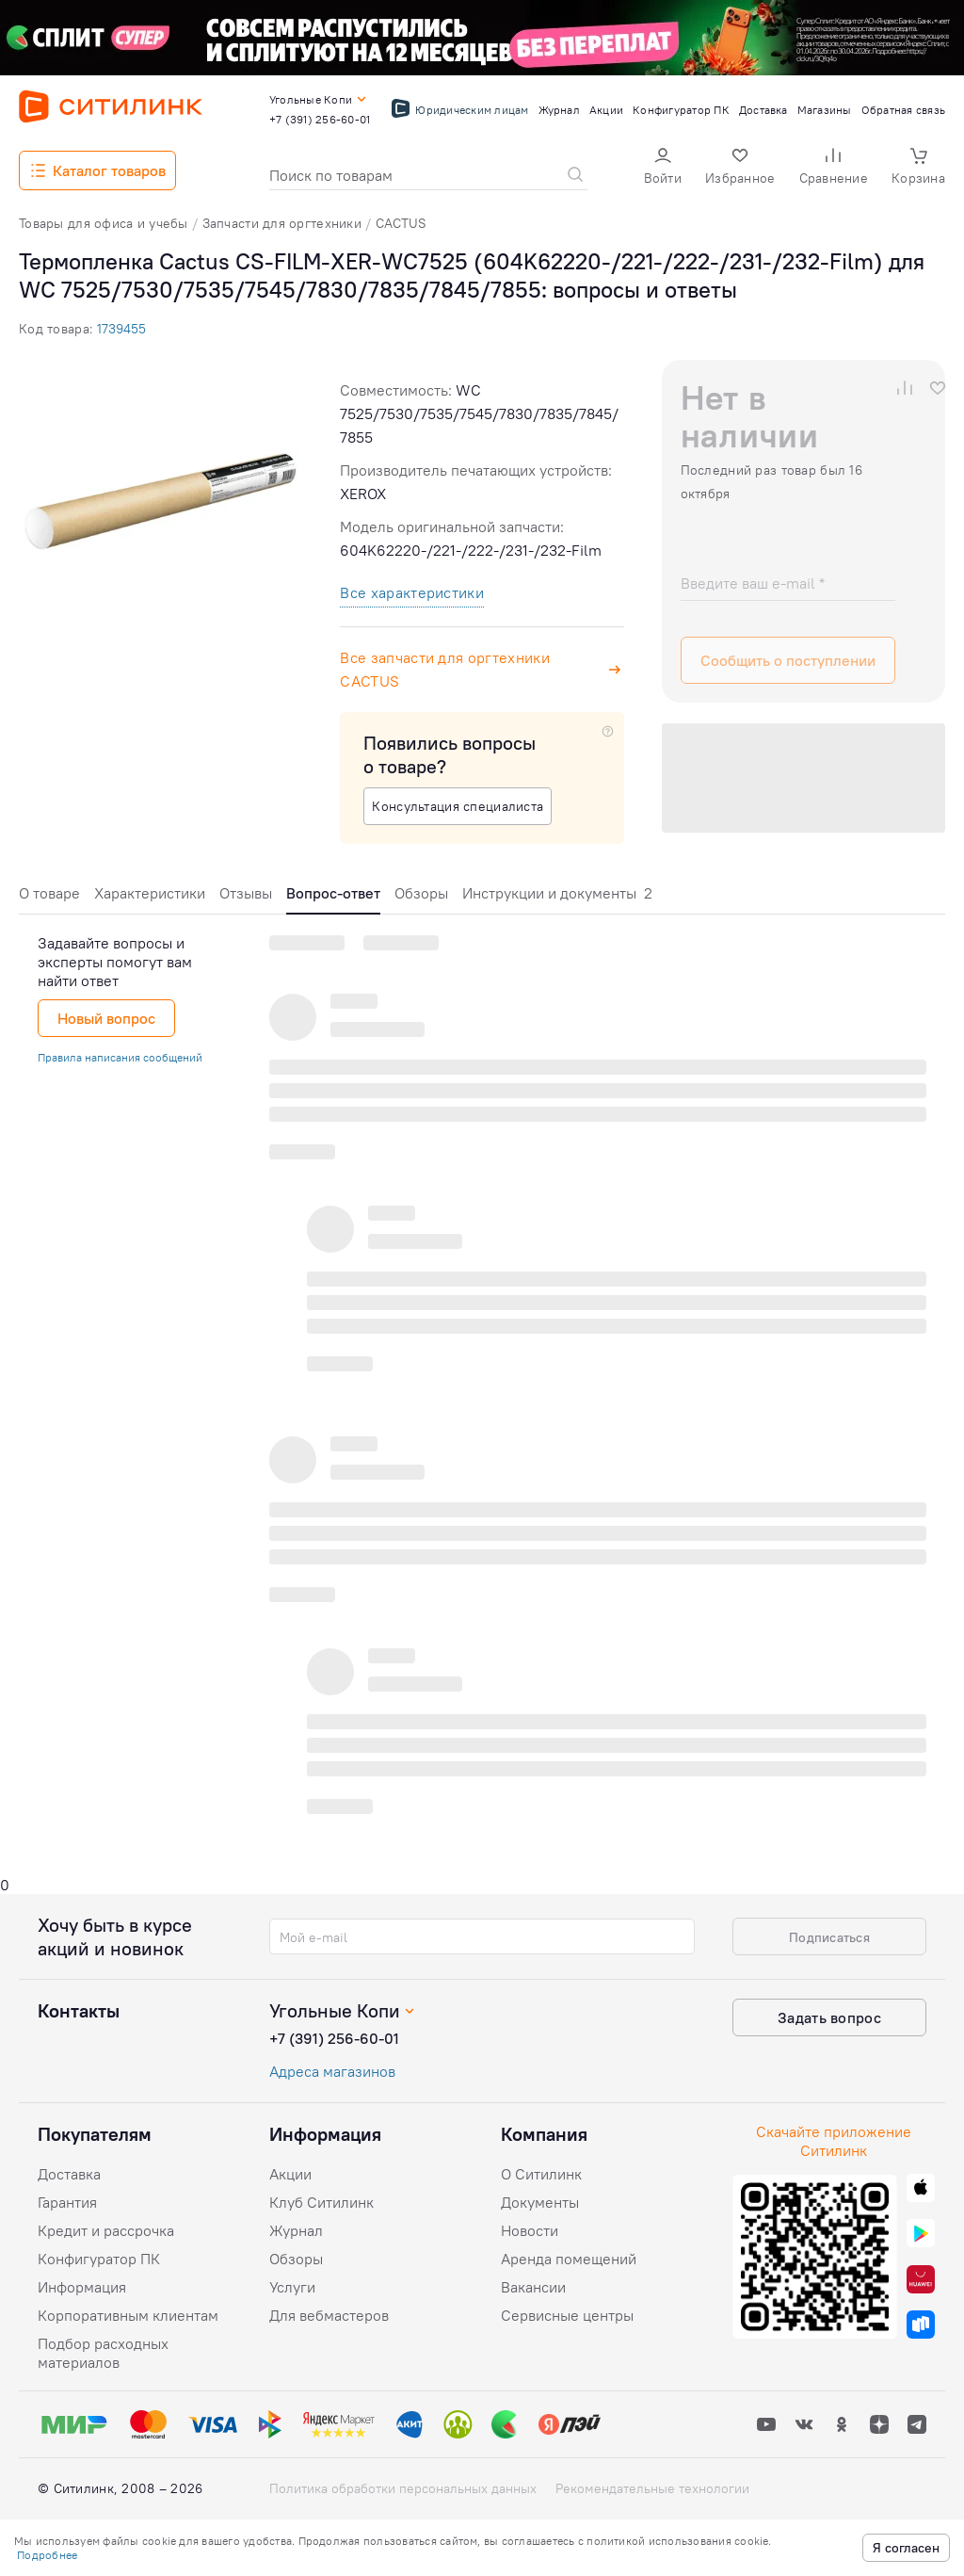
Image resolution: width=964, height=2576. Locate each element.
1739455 (121, 328)
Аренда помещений (568, 2258)
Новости (529, 2230)
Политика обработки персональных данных (403, 2488)
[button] (663, 168)
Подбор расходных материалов (103, 2353)
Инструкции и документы (557, 892)
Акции (290, 2173)
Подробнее (47, 2555)
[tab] (49, 898)
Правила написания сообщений (120, 1057)
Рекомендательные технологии (652, 2488)
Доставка (69, 2173)
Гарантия (67, 2202)
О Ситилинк (541, 2173)
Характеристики (149, 892)
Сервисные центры (567, 2315)
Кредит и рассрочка (106, 2230)
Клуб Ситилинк (321, 2202)
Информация (82, 2286)
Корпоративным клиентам (128, 2315)
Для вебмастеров (329, 2315)
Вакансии (533, 2286)
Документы (540, 2202)
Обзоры (421, 892)
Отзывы (245, 892)
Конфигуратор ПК (99, 2258)
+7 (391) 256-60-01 (334, 2038)
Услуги (292, 2286)
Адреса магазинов (332, 2071)
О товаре (49, 892)
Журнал (296, 2230)
